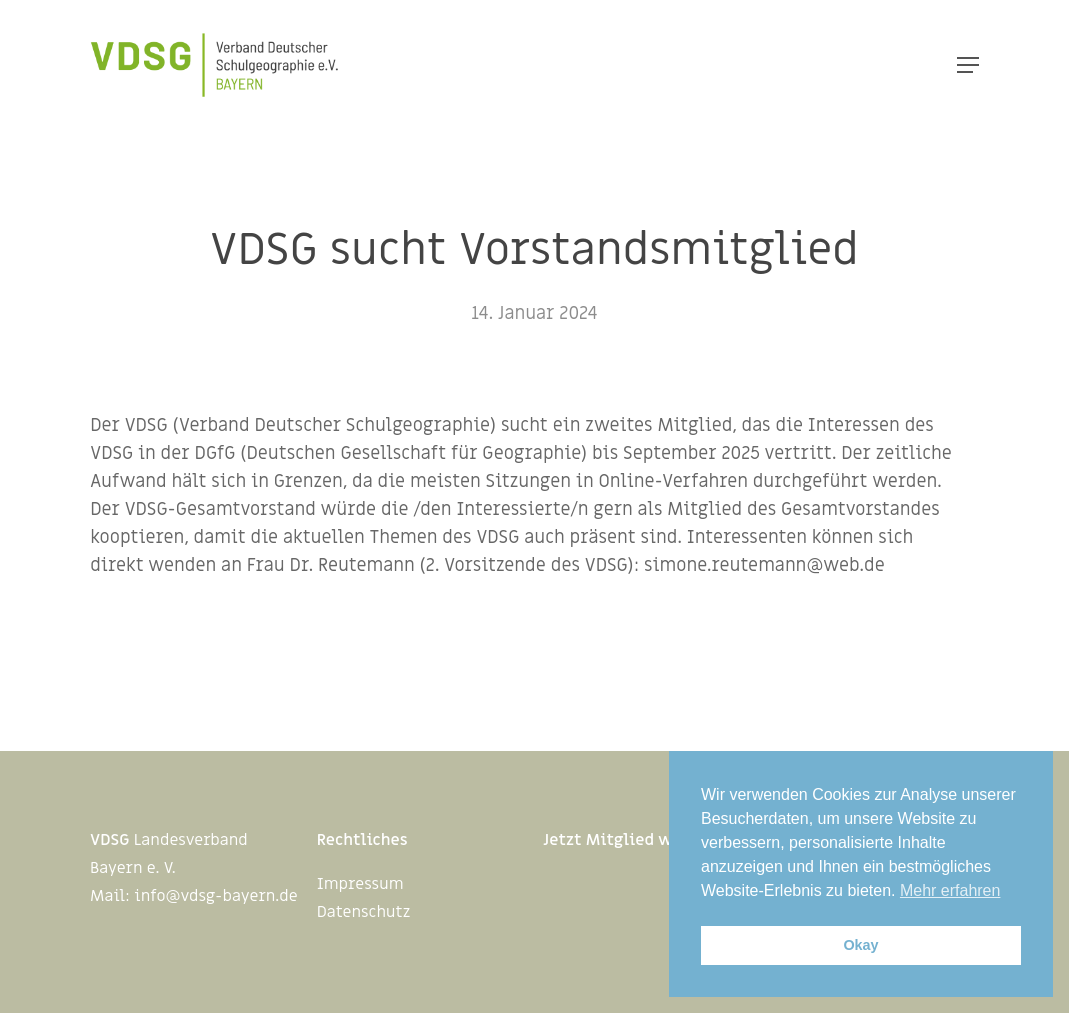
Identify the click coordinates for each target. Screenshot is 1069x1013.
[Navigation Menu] (968, 65)
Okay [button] (860, 945)
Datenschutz (364, 912)
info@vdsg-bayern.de (215, 896)
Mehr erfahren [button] (950, 890)
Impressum (360, 884)
